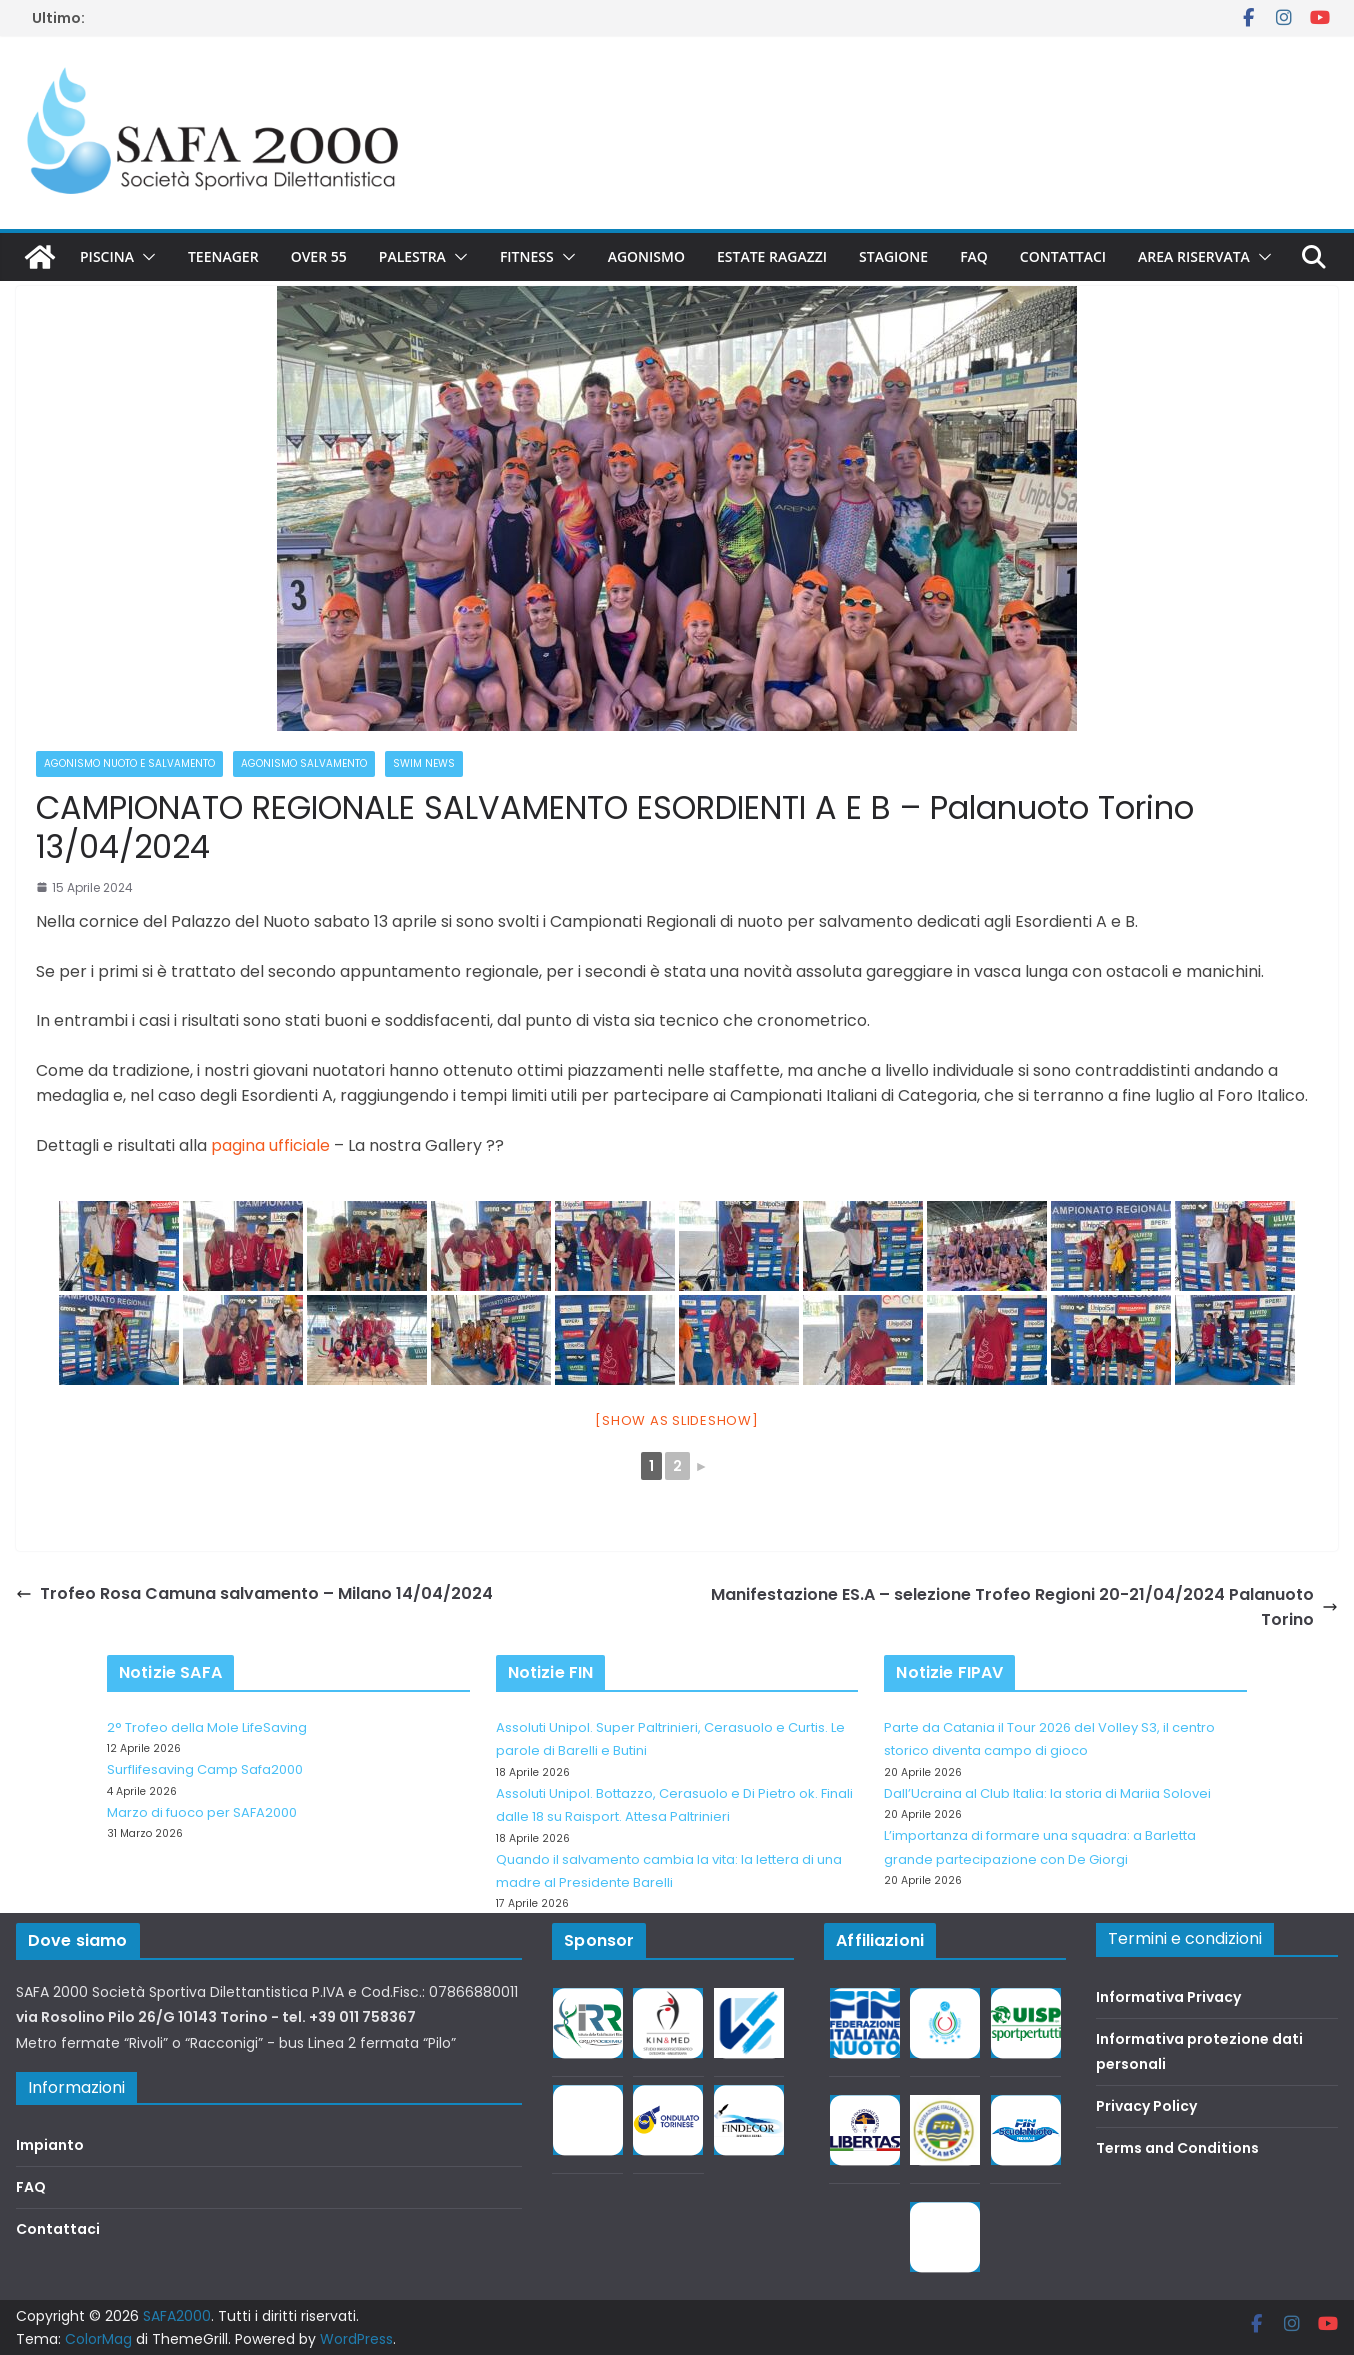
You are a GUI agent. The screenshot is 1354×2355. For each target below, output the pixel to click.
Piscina (107, 256)
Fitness (527, 256)
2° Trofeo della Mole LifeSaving (207, 1727)
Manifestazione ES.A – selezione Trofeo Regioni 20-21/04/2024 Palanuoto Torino (1024, 1607)
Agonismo (646, 256)
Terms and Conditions (1177, 2148)
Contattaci (1063, 256)
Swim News (424, 763)
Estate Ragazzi (772, 256)
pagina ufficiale (272, 1145)
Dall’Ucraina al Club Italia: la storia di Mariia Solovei (1047, 1793)
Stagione (893, 256)
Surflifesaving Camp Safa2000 (205, 1769)
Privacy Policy (1146, 2106)
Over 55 (319, 256)
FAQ (974, 256)
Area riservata (1194, 256)
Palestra (412, 256)
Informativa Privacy (1168, 1997)
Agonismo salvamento (304, 763)
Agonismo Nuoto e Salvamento (129, 763)
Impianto (50, 2145)
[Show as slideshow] (676, 1420)
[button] (145, 257)
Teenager (223, 256)
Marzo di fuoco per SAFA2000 (202, 1812)
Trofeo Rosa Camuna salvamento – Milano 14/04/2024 (254, 1593)
